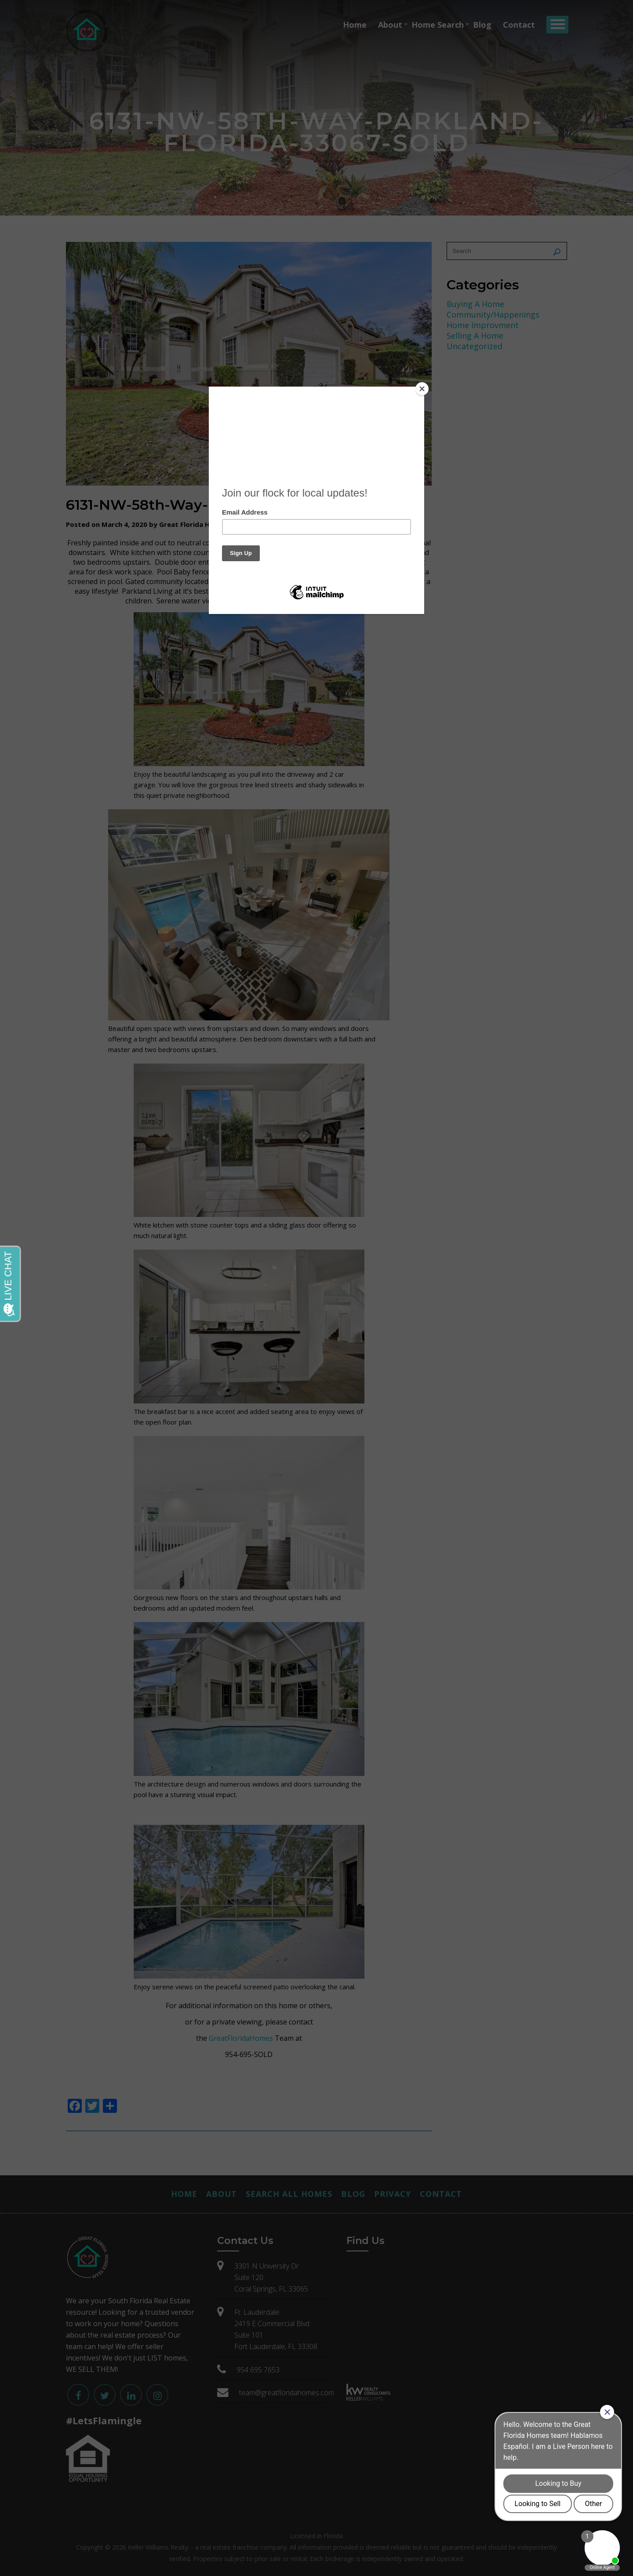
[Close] (422, 388)
